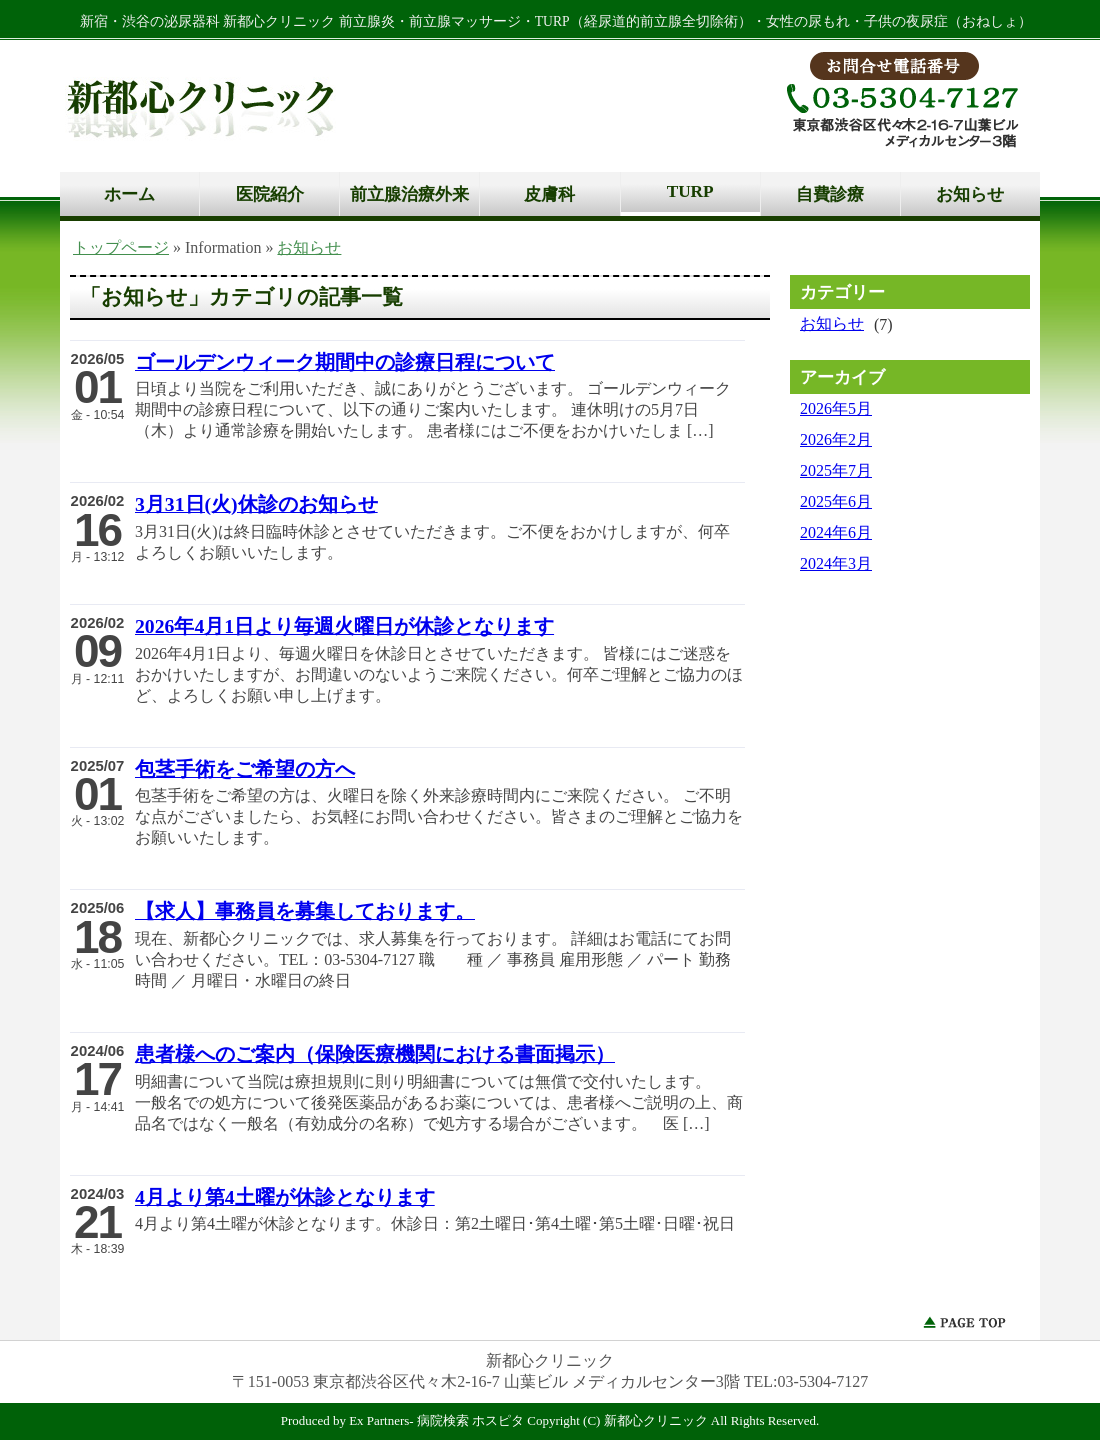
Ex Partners (379, 1420)
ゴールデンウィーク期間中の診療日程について (345, 362)
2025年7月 (836, 470)
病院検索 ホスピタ (470, 1420)
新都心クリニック (656, 1420)
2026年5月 (836, 408)
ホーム (129, 194)
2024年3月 (836, 563)
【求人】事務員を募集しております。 (305, 911)
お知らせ (970, 194)
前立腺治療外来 (409, 194)
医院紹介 (270, 194)
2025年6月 (836, 501)
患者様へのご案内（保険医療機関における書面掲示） (375, 1054)
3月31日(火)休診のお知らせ (256, 504)
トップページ (121, 247)
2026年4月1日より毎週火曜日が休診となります (344, 626)
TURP (690, 191)
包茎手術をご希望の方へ (245, 769)
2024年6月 (836, 532)
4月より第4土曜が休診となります (285, 1197)
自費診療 (830, 194)
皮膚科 (549, 194)
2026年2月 (836, 439)
